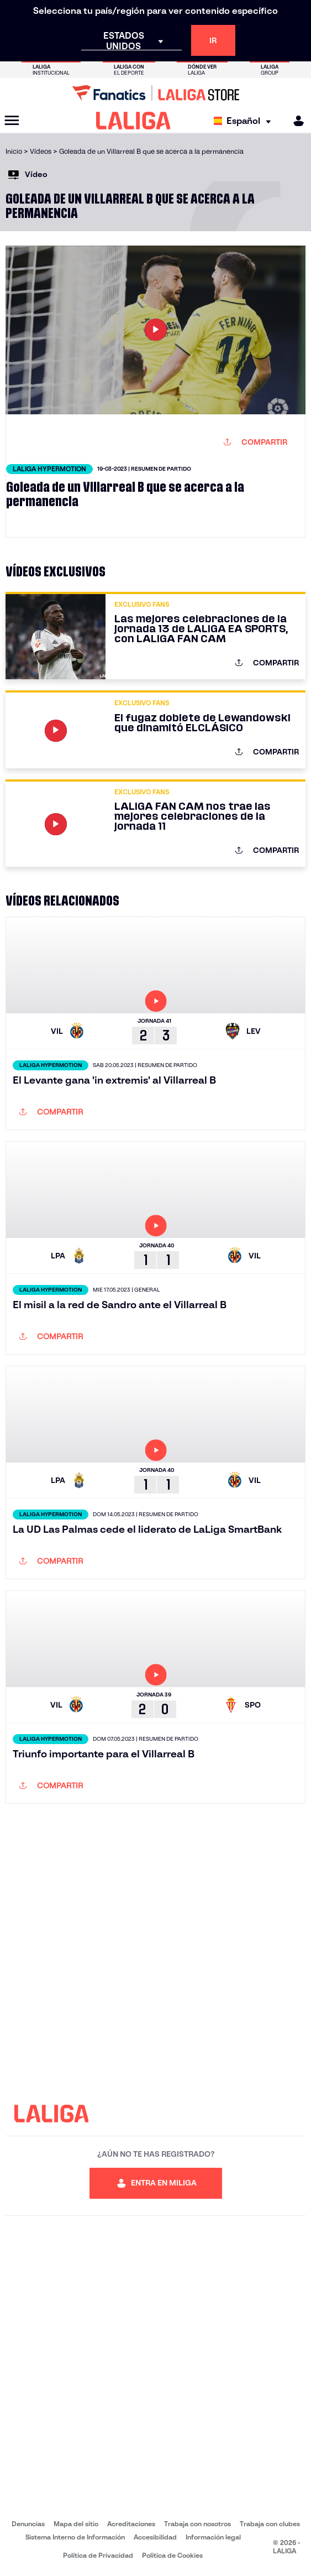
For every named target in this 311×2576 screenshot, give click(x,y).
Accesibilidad (155, 2537)
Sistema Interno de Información (75, 2537)
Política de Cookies (172, 2555)
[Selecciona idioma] (245, 121)
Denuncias (28, 2523)
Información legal (213, 2537)
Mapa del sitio (76, 2523)
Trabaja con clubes (270, 2523)
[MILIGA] (295, 121)
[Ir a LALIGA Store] (155, 93)
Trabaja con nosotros (197, 2523)
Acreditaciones (131, 2523)
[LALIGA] (133, 120)
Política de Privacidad (98, 2555)
